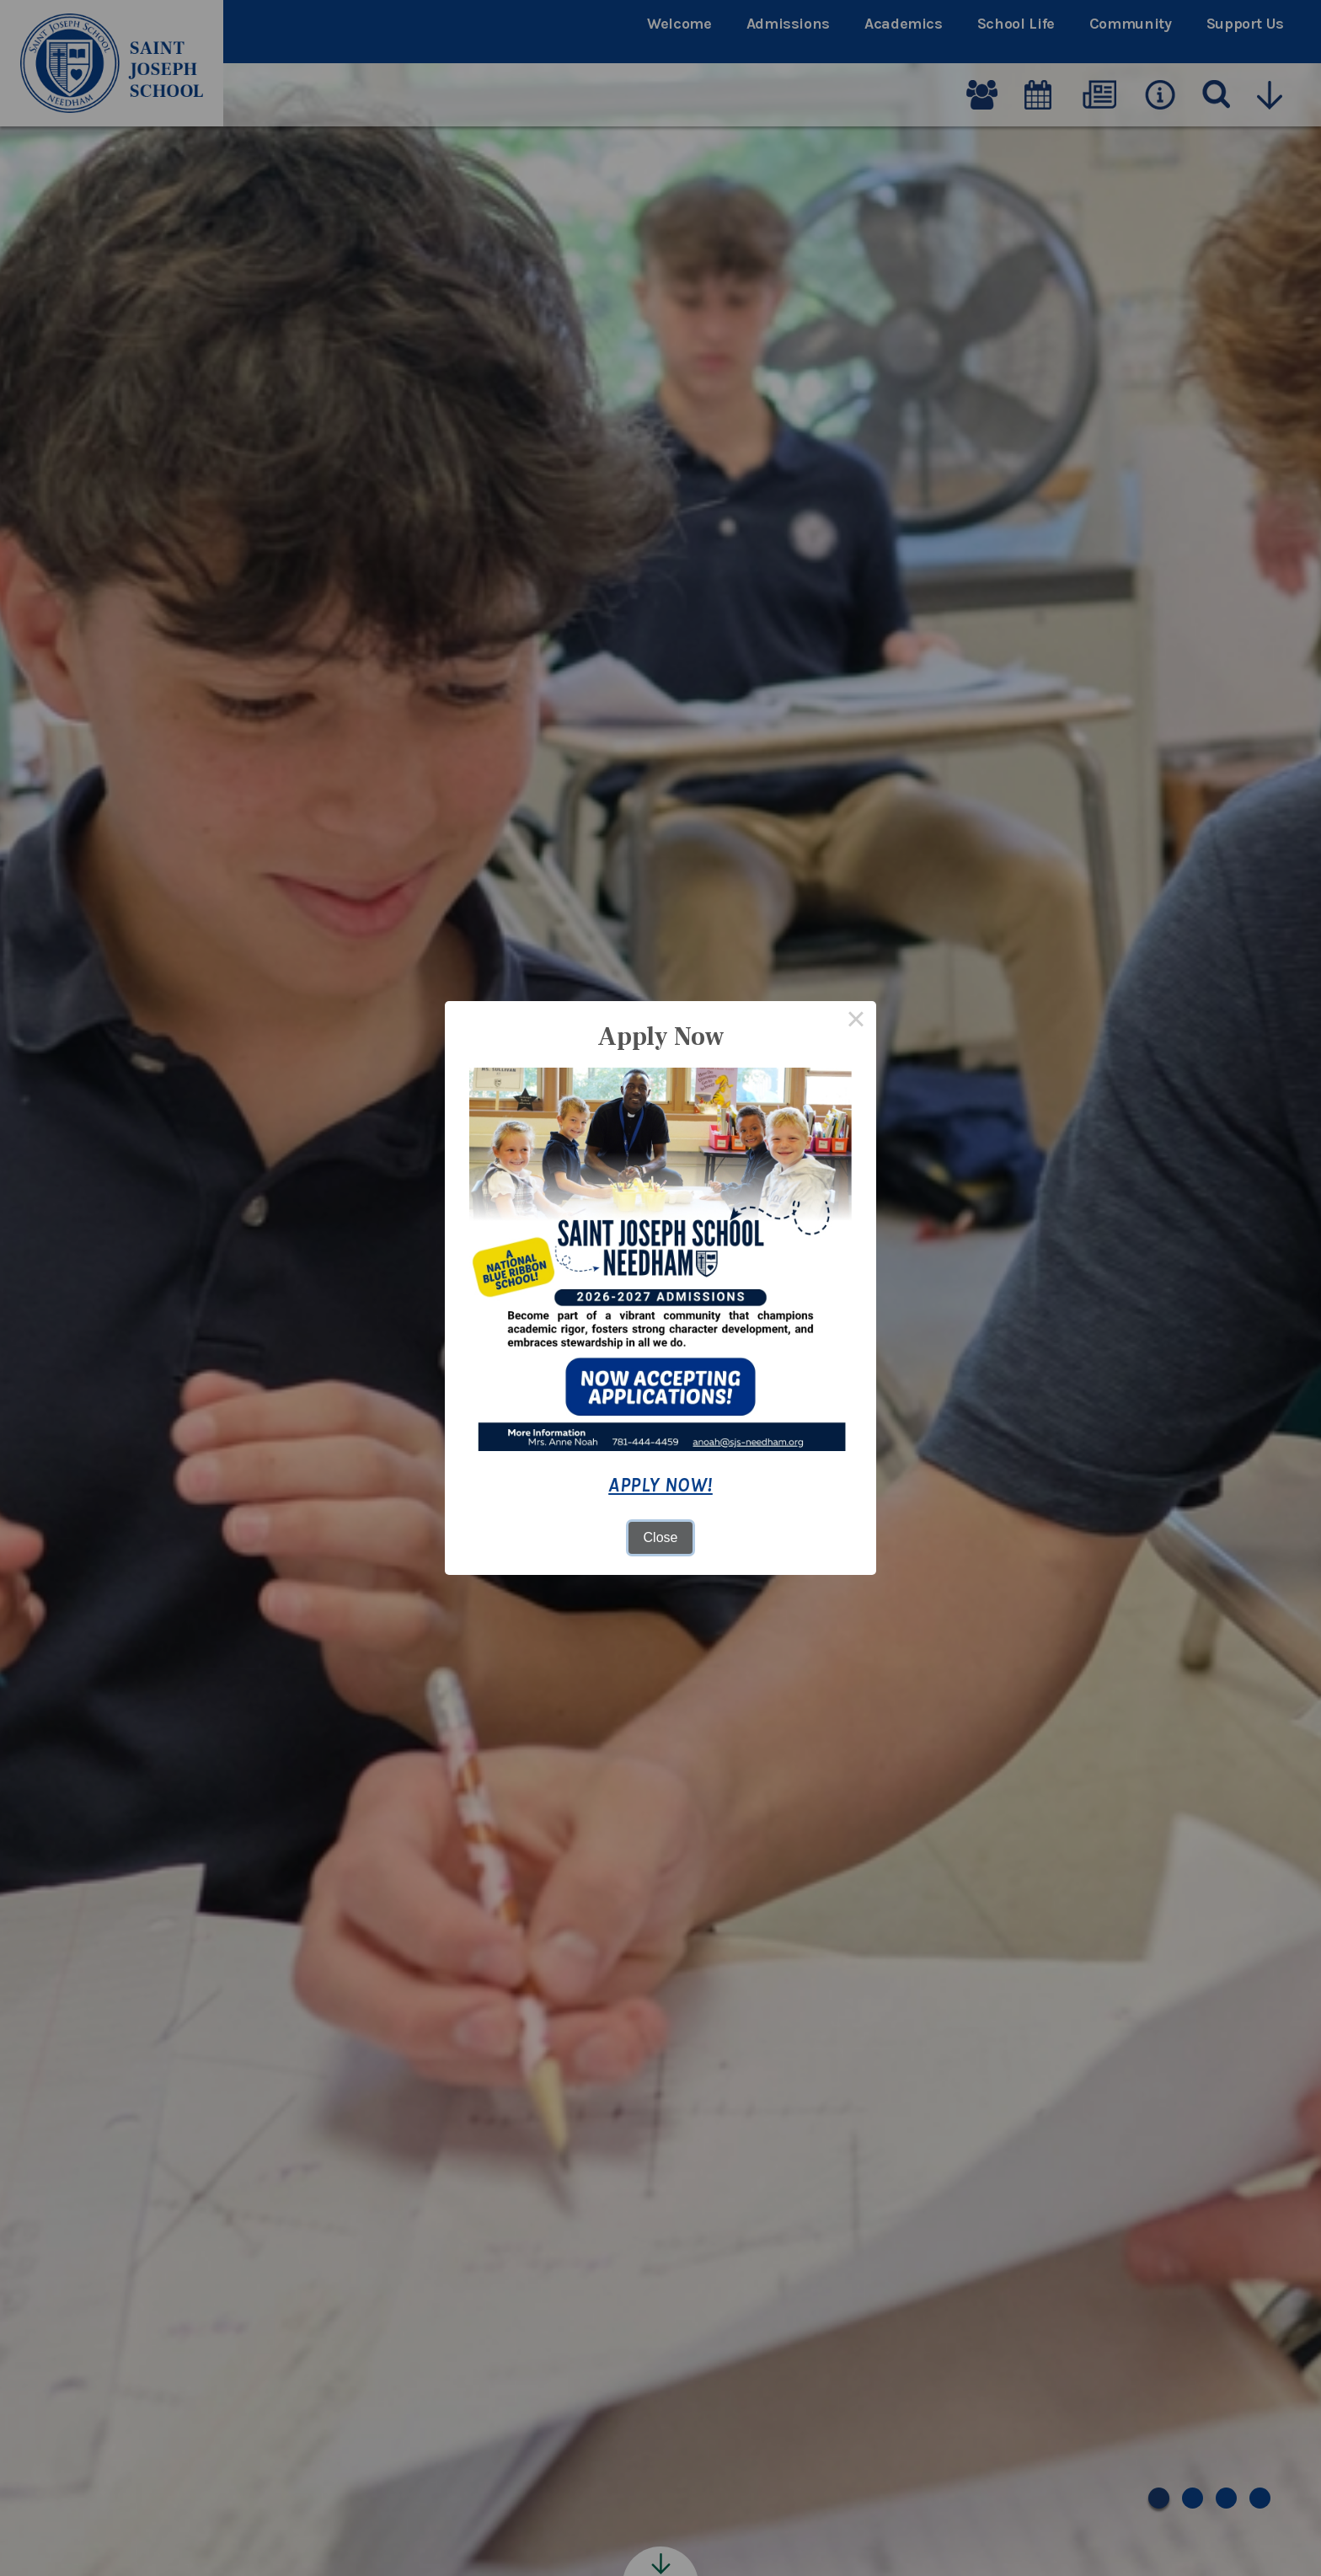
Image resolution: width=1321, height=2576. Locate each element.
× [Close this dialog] (856, 1021)
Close (661, 1537)
